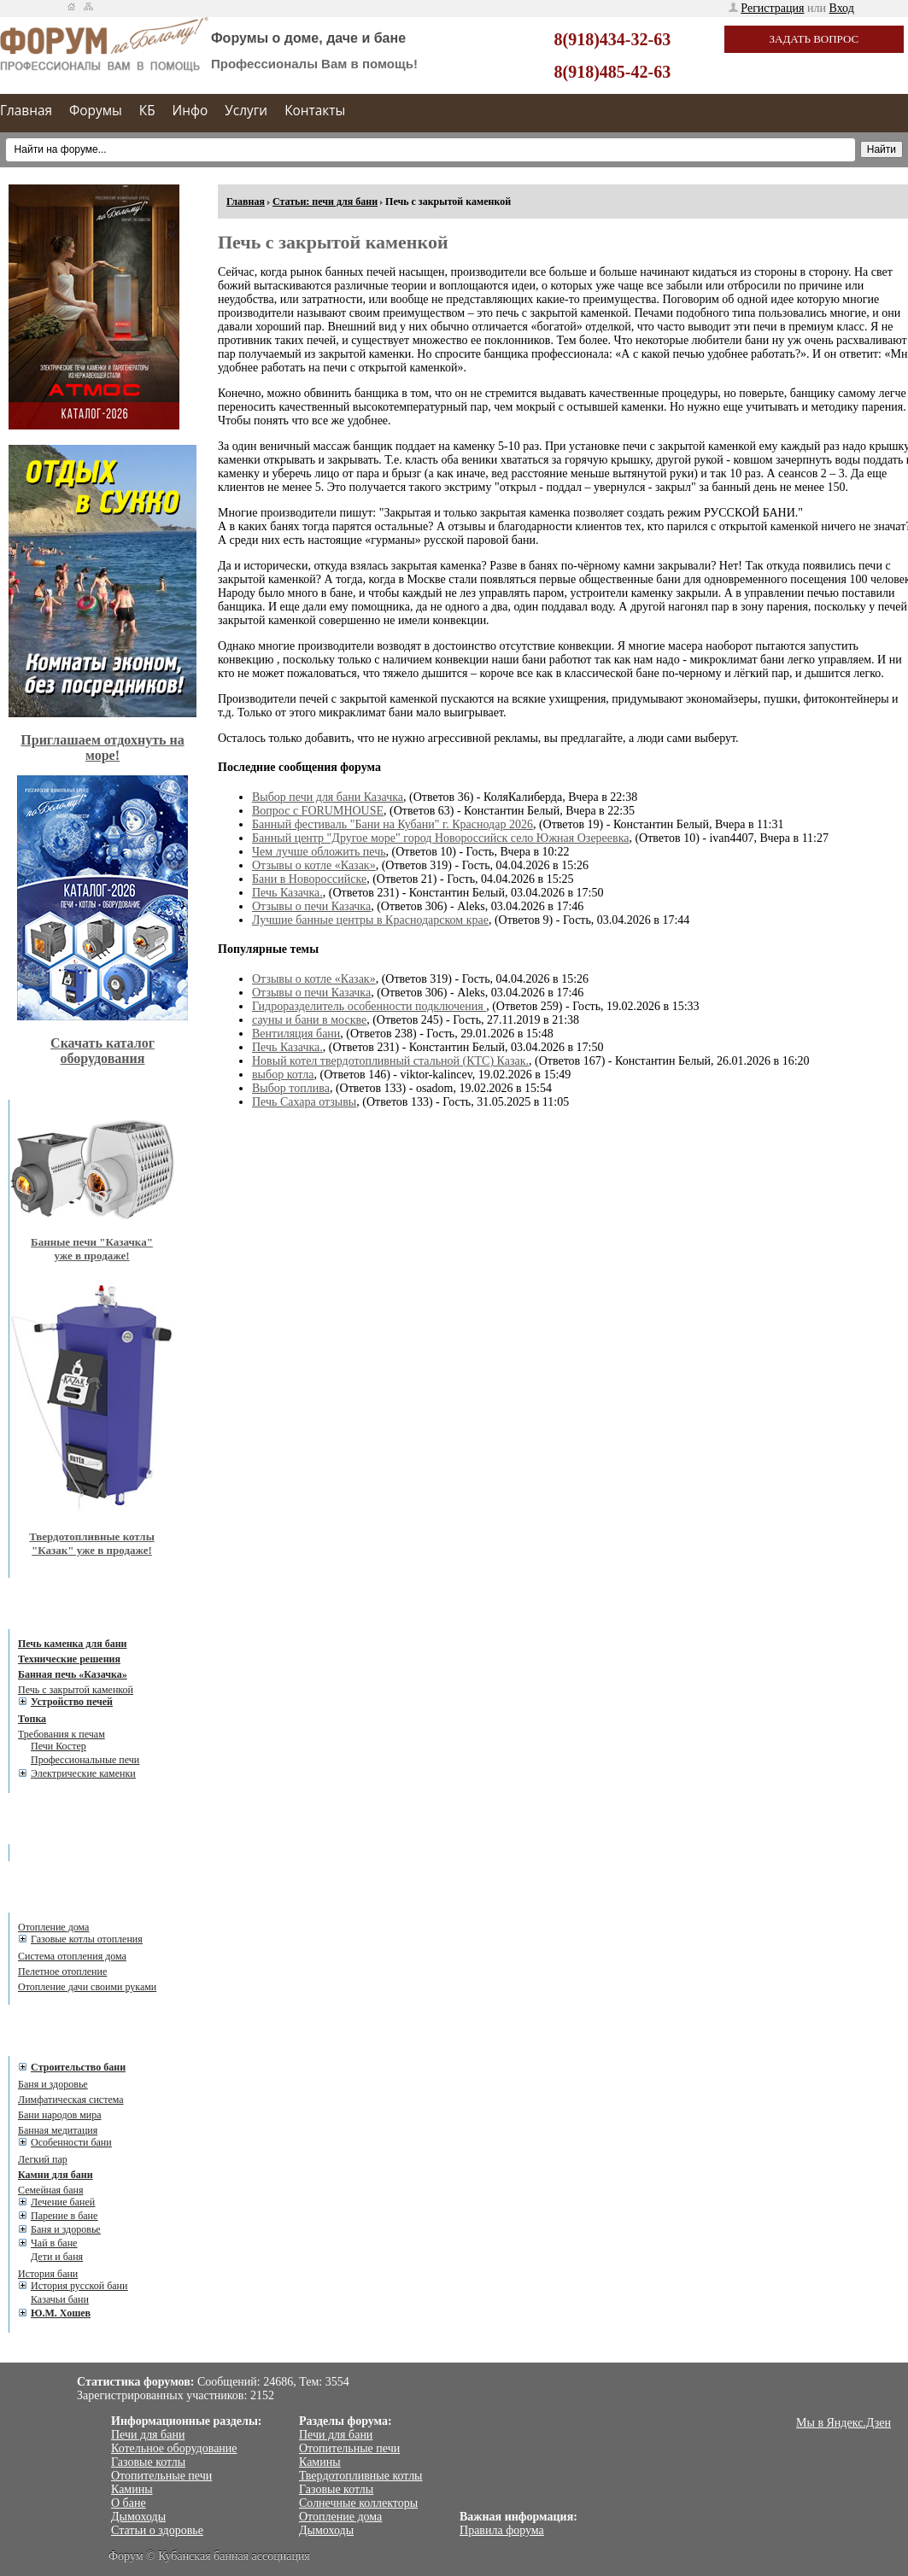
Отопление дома (53, 1927)
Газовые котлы (148, 2462)
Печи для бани (148, 2434)
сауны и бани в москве (309, 1019)
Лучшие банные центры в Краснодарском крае (370, 920)
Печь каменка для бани (72, 1644)
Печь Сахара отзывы (304, 1101)
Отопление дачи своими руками (87, 1987)
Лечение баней (63, 2202)
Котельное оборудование (174, 2448)
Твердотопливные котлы (361, 2475)
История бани (48, 2274)
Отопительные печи (161, 2475)
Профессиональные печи (85, 1760)
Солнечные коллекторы (358, 2503)
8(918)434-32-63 (612, 39)
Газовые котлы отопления (87, 1939)
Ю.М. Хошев (61, 2313)
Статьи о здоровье (157, 2530)
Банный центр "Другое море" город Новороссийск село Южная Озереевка (440, 838)
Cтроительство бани (78, 2067)
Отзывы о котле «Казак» (314, 865)
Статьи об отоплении (84, 1900)
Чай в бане (54, 2243)
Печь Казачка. (287, 892)
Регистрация (772, 8)
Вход (841, 8)
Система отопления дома (72, 1956)
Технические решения (69, 1659)
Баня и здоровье (53, 2084)
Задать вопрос (814, 38)
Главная (26, 111)
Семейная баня (50, 2190)
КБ (147, 111)
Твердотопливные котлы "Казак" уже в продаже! (92, 1543)
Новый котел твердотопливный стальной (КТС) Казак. (390, 1060)
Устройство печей (72, 1702)
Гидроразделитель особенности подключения (369, 1006)
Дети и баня (57, 2257)
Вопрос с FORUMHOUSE (318, 810)
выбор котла (283, 1074)
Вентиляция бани (296, 1033)
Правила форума (502, 2530)
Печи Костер (58, 1746)
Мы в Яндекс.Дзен (843, 2422)
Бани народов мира (60, 2115)
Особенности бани (71, 2142)
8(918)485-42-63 (612, 71)
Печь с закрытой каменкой (75, 1690)
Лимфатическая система (71, 2100)
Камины (132, 2489)
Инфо (190, 111)
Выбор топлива (291, 1088)
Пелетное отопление (62, 1971)
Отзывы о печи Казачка (311, 906)
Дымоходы (138, 2516)
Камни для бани (55, 2175)
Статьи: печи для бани (325, 201)
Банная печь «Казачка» (72, 1674)
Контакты (314, 111)
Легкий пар (42, 2159)
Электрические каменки (83, 1773)
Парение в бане (64, 2216)
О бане (128, 2503)
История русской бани (79, 2286)
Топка (32, 1719)
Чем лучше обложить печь (319, 851)
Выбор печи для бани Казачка (327, 797)
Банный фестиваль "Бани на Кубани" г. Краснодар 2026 (392, 824)
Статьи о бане (66, 2043)
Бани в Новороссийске (309, 879)
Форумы (95, 111)
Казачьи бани (60, 2299)
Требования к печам (61, 1734)
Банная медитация (57, 2130)
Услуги (246, 111)
